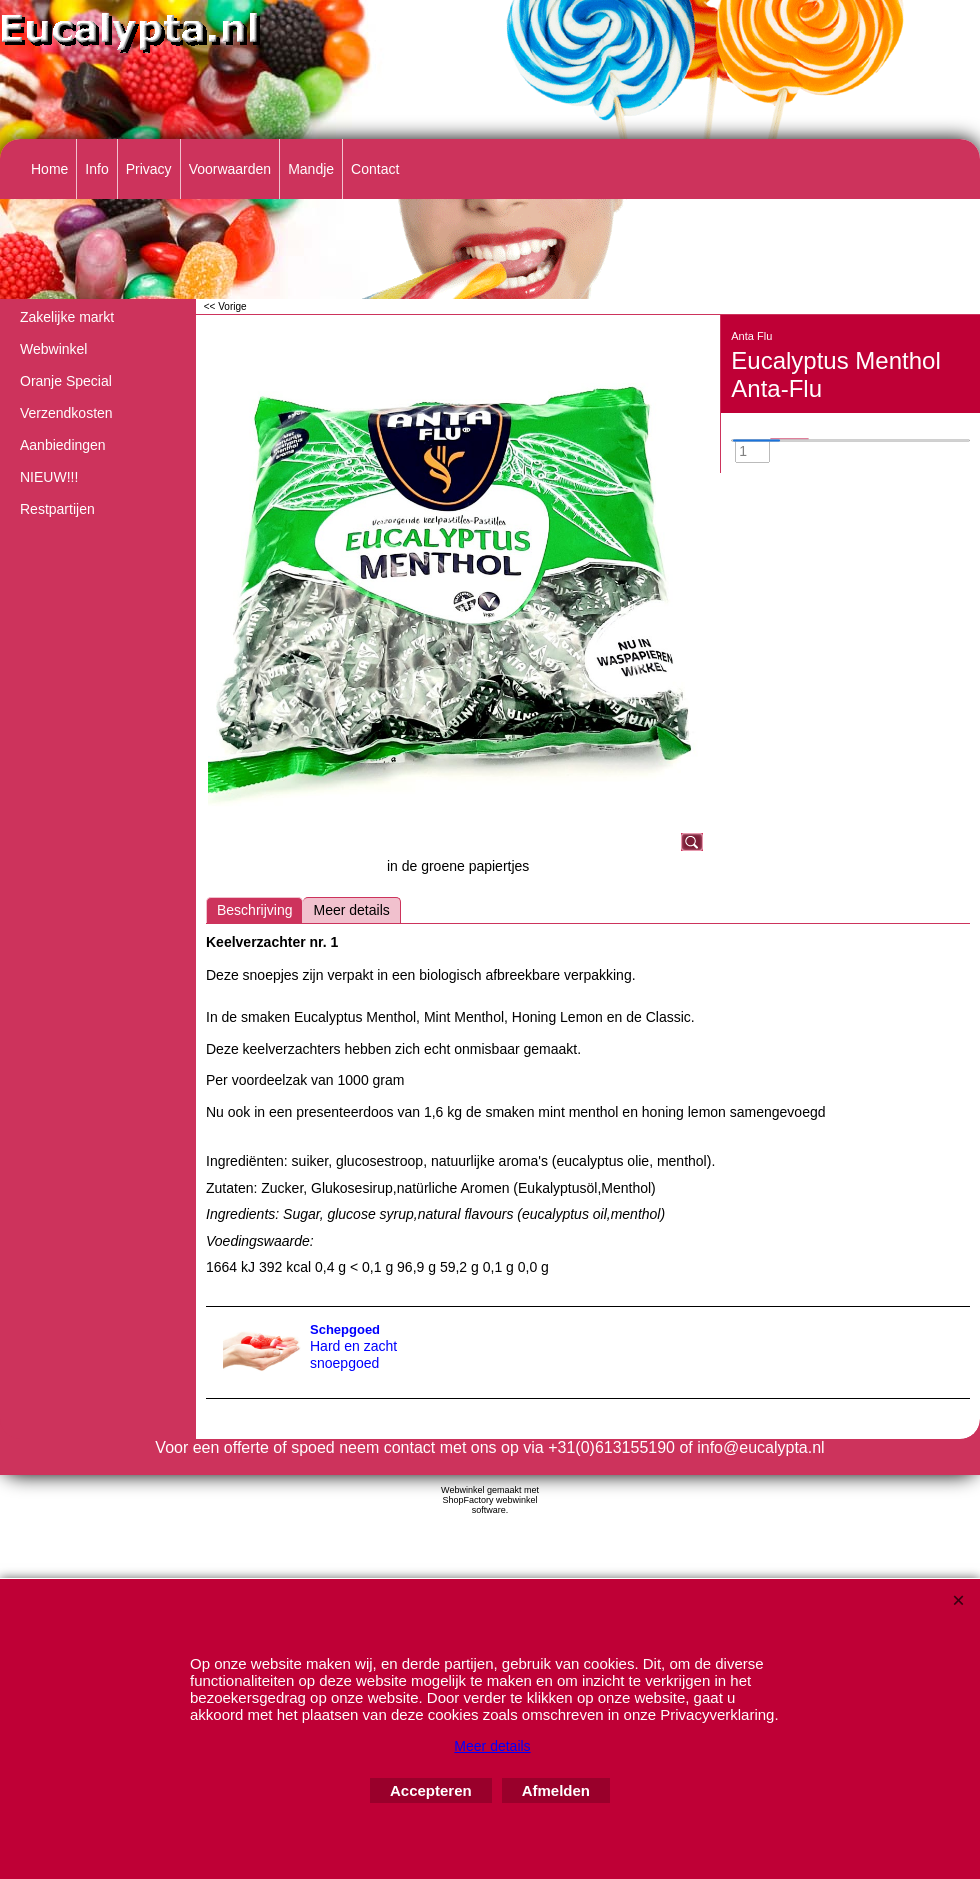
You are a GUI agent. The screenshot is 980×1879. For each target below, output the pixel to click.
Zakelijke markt (67, 317)
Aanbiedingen (63, 445)
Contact (375, 169)
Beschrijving (254, 910)
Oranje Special (66, 381)
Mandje (311, 169)
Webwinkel (53, 349)
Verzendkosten (66, 413)
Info (96, 169)
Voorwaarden (230, 169)
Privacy (149, 169)
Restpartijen (57, 509)
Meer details (351, 910)
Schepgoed (345, 1329)
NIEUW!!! (49, 477)
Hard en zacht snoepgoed (353, 1354)
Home (49, 169)
